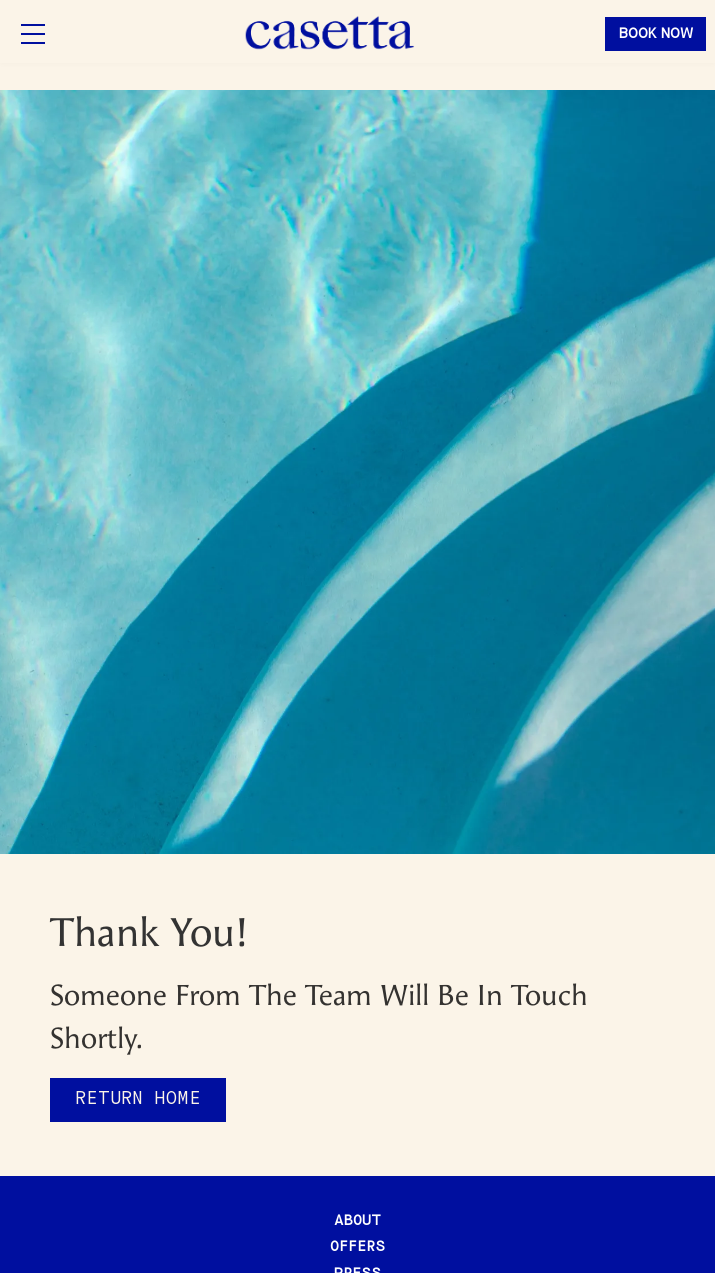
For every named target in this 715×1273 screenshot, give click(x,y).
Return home (138, 1099)
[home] (330, 34)
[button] (33, 34)
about (357, 1221)
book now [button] (655, 34)
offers (357, 1247)
